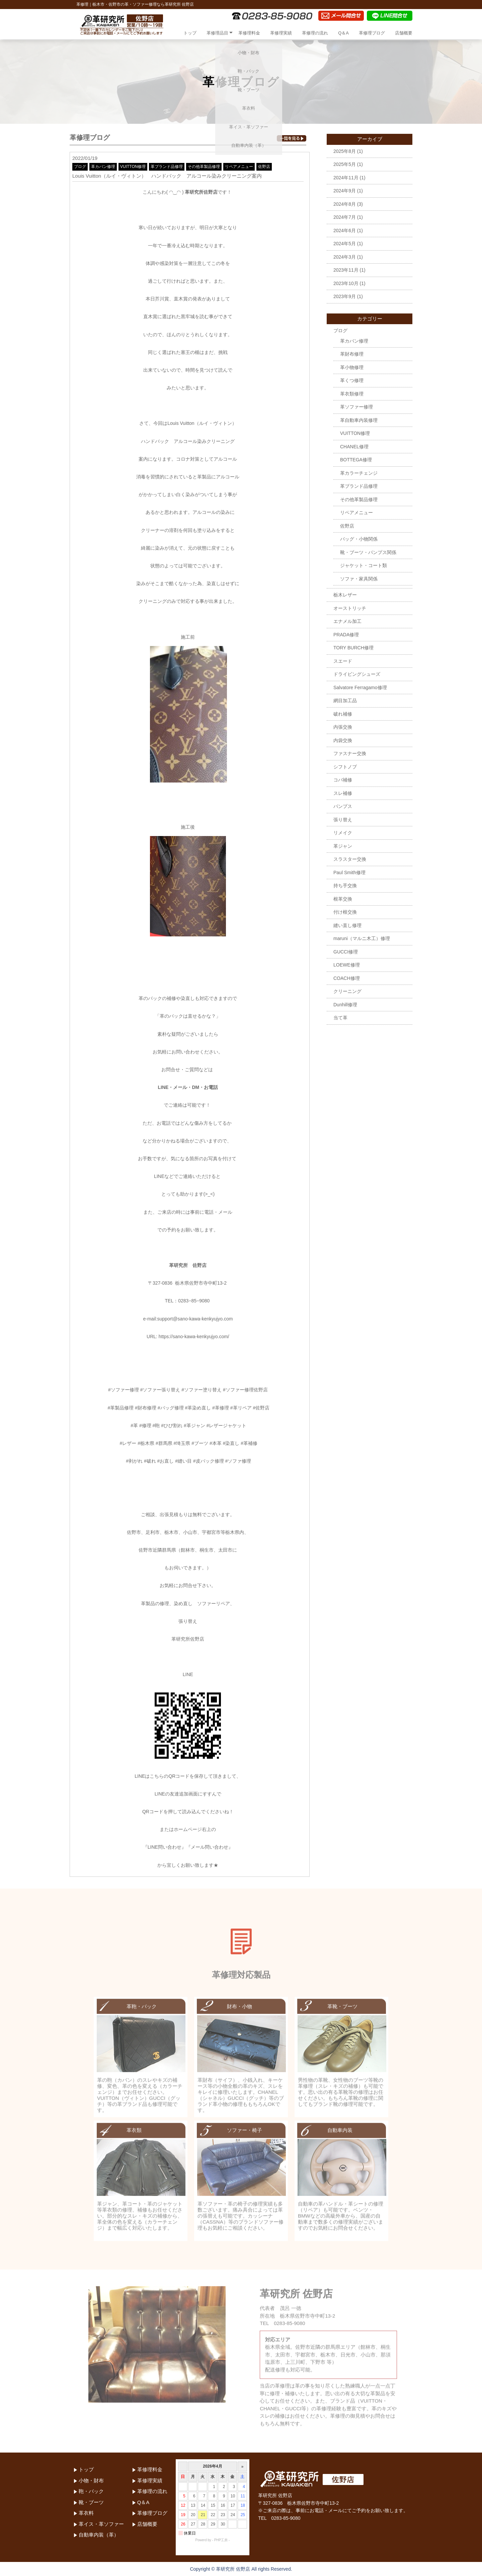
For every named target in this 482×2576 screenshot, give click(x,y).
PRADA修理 (346, 634)
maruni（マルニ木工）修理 (361, 938)
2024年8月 (344, 204)
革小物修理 (352, 367)
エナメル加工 (347, 621)
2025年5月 (344, 164)
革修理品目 (217, 32)
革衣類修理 (352, 393)
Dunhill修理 (345, 1004)
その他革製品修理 (204, 166)
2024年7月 (344, 217)
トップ (189, 32)
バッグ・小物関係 (359, 539)
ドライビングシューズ (356, 674)
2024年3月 (344, 257)
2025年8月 (344, 151)
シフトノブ (345, 766)
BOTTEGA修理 (356, 459)
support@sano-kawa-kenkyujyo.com (195, 1318)
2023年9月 (344, 296)
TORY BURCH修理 (353, 647)
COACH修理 (346, 978)
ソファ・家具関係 (359, 578)
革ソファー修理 (356, 406)
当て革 (340, 1017)
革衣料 (86, 2513)
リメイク (342, 832)
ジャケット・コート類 (363, 565)
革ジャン (342, 846)
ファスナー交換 (349, 753)
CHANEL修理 (354, 446)
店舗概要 (403, 32)
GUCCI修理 (345, 951)
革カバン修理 (103, 166)
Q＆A (343, 32)
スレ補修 (342, 793)
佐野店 (264, 166)
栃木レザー (345, 594)
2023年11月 (345, 270)
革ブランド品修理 (167, 166)
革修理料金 (249, 32)
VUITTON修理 (133, 166)
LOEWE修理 (346, 965)
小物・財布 (91, 2480)
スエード (342, 661)
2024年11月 (345, 177)
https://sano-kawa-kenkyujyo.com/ (194, 1336)
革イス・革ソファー (101, 2524)
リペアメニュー (239, 166)
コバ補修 (342, 780)
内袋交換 (342, 740)
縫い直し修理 (347, 925)
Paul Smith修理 (349, 872)
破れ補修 (342, 714)
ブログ (80, 166)
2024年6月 (344, 230)
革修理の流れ (315, 32)
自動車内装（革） (99, 2535)
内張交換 (342, 727)
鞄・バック (91, 2491)
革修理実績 (281, 32)
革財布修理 (352, 354)
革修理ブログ (372, 32)
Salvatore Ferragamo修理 (360, 687)
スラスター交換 (349, 859)
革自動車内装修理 (359, 420)
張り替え (342, 819)
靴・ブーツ (91, 2502)
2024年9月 (344, 190)
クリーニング (347, 991)
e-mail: (150, 1318)
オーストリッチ (349, 608)
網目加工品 (345, 700)
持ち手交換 (345, 885)
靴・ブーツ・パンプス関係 (368, 552)
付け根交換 (345, 912)
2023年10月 (345, 283)
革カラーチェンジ (359, 473)
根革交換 (342, 899)
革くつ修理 (352, 380)
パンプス (342, 806)
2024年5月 (344, 243)
